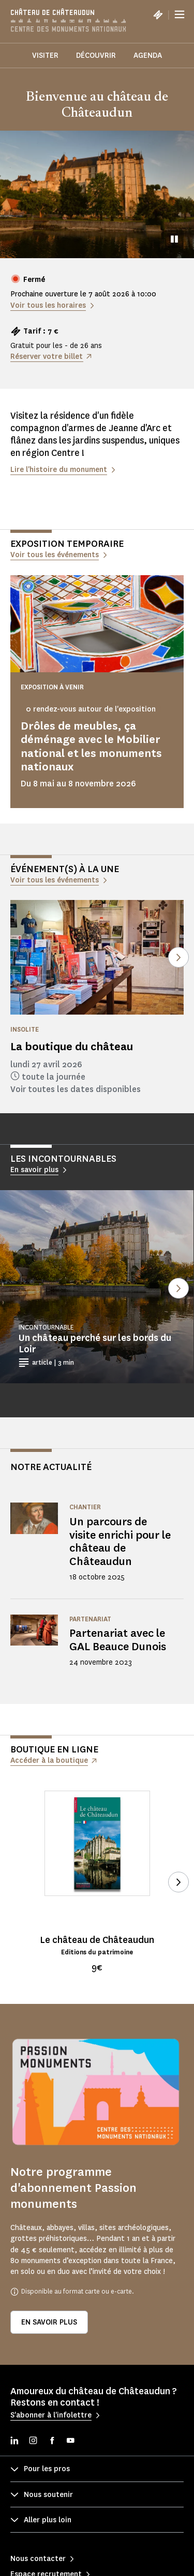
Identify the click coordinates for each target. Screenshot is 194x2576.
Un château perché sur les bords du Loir (95, 1343)
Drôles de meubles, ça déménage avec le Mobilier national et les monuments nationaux (91, 746)
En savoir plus (49, 2322)
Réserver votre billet (46, 356)
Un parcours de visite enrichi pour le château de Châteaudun (120, 1541)
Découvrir (96, 55)
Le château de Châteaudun (97, 1940)
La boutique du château (71, 1046)
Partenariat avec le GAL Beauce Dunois (117, 1639)
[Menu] (179, 14)
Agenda (147, 55)
